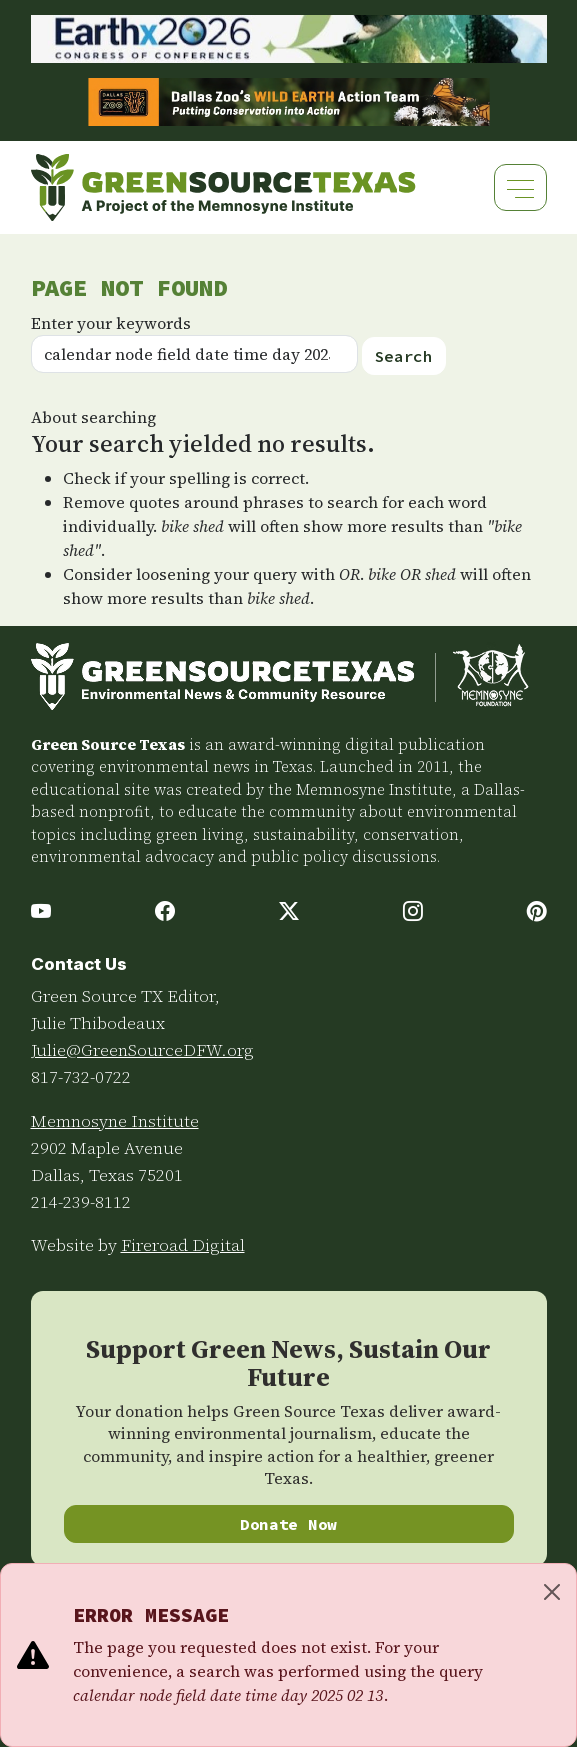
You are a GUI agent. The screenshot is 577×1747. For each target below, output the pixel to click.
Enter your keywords (111, 323)
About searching (93, 417)
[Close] (552, 1592)
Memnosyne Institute (115, 1121)
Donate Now (288, 1524)
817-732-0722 (81, 1077)
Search (404, 356)
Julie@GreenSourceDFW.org (142, 1050)
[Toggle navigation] (520, 187)
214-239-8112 (81, 1202)
